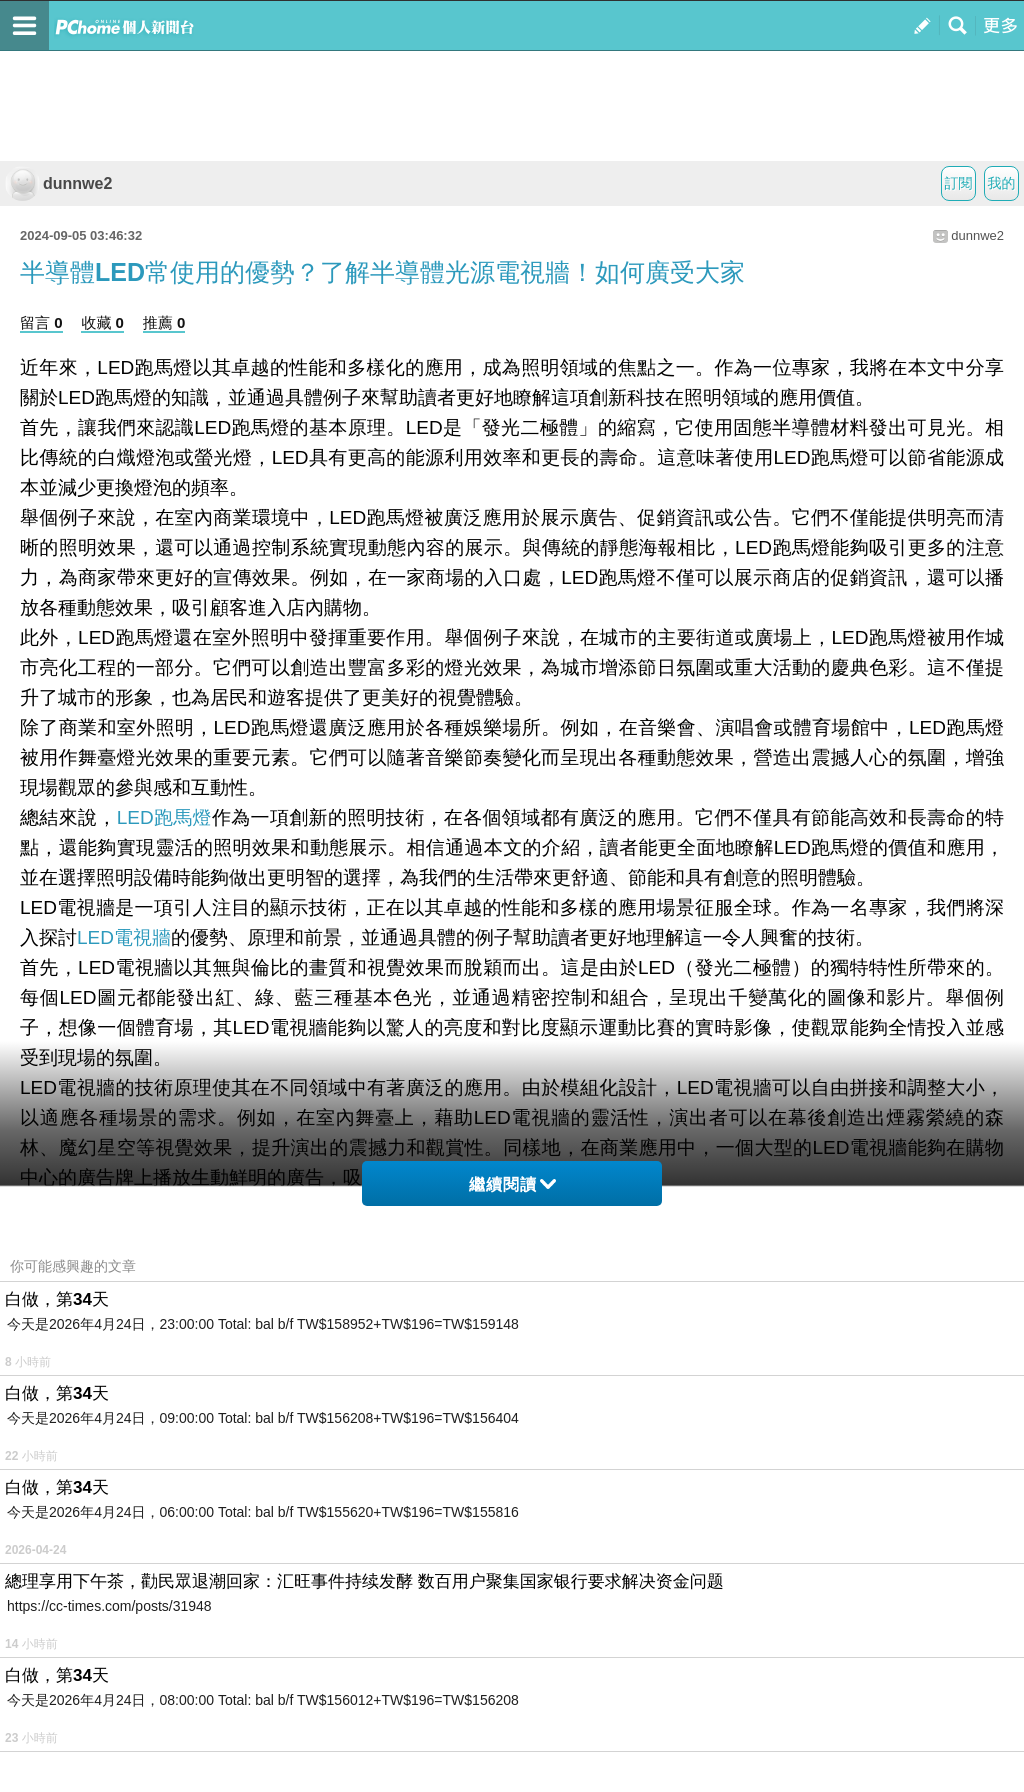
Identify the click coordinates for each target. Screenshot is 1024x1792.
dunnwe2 (58, 183)
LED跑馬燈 (164, 817)
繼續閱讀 (512, 1184)
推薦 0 (164, 322)
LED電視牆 (124, 937)
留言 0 (41, 322)
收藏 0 (102, 322)
